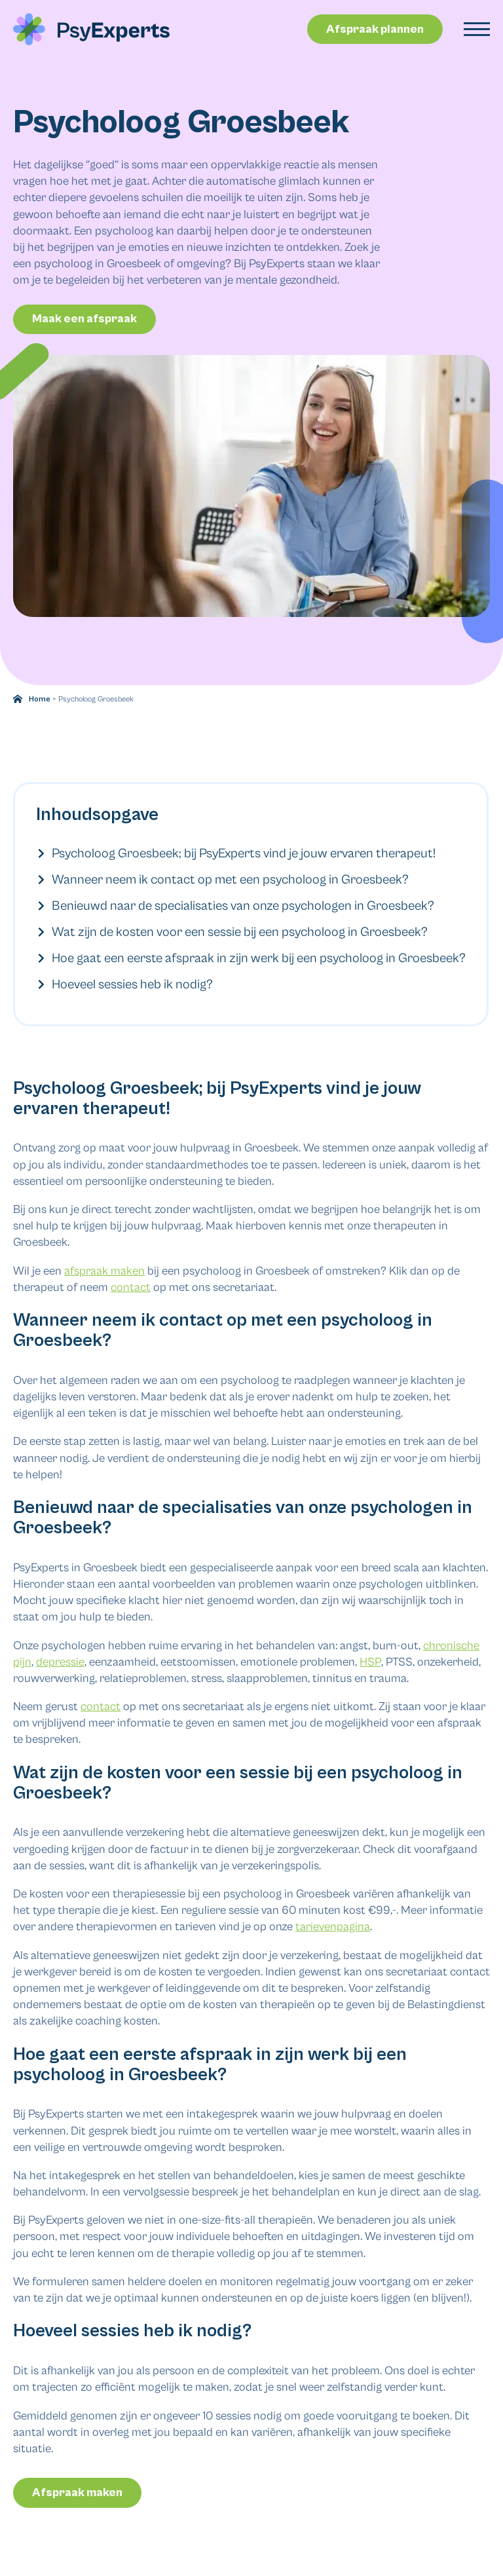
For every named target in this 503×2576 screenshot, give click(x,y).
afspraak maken (104, 1262)
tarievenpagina (332, 1919)
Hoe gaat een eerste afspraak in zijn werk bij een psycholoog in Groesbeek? (250, 958)
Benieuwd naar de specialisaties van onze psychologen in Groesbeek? (234, 906)
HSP (370, 1653)
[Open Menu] (477, 29)
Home (39, 699)
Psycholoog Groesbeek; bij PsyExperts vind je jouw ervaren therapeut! (235, 853)
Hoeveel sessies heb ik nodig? (123, 984)
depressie (60, 1653)
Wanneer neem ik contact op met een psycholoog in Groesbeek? (221, 879)
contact (131, 1279)
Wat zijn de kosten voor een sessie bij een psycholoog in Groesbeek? (231, 932)
